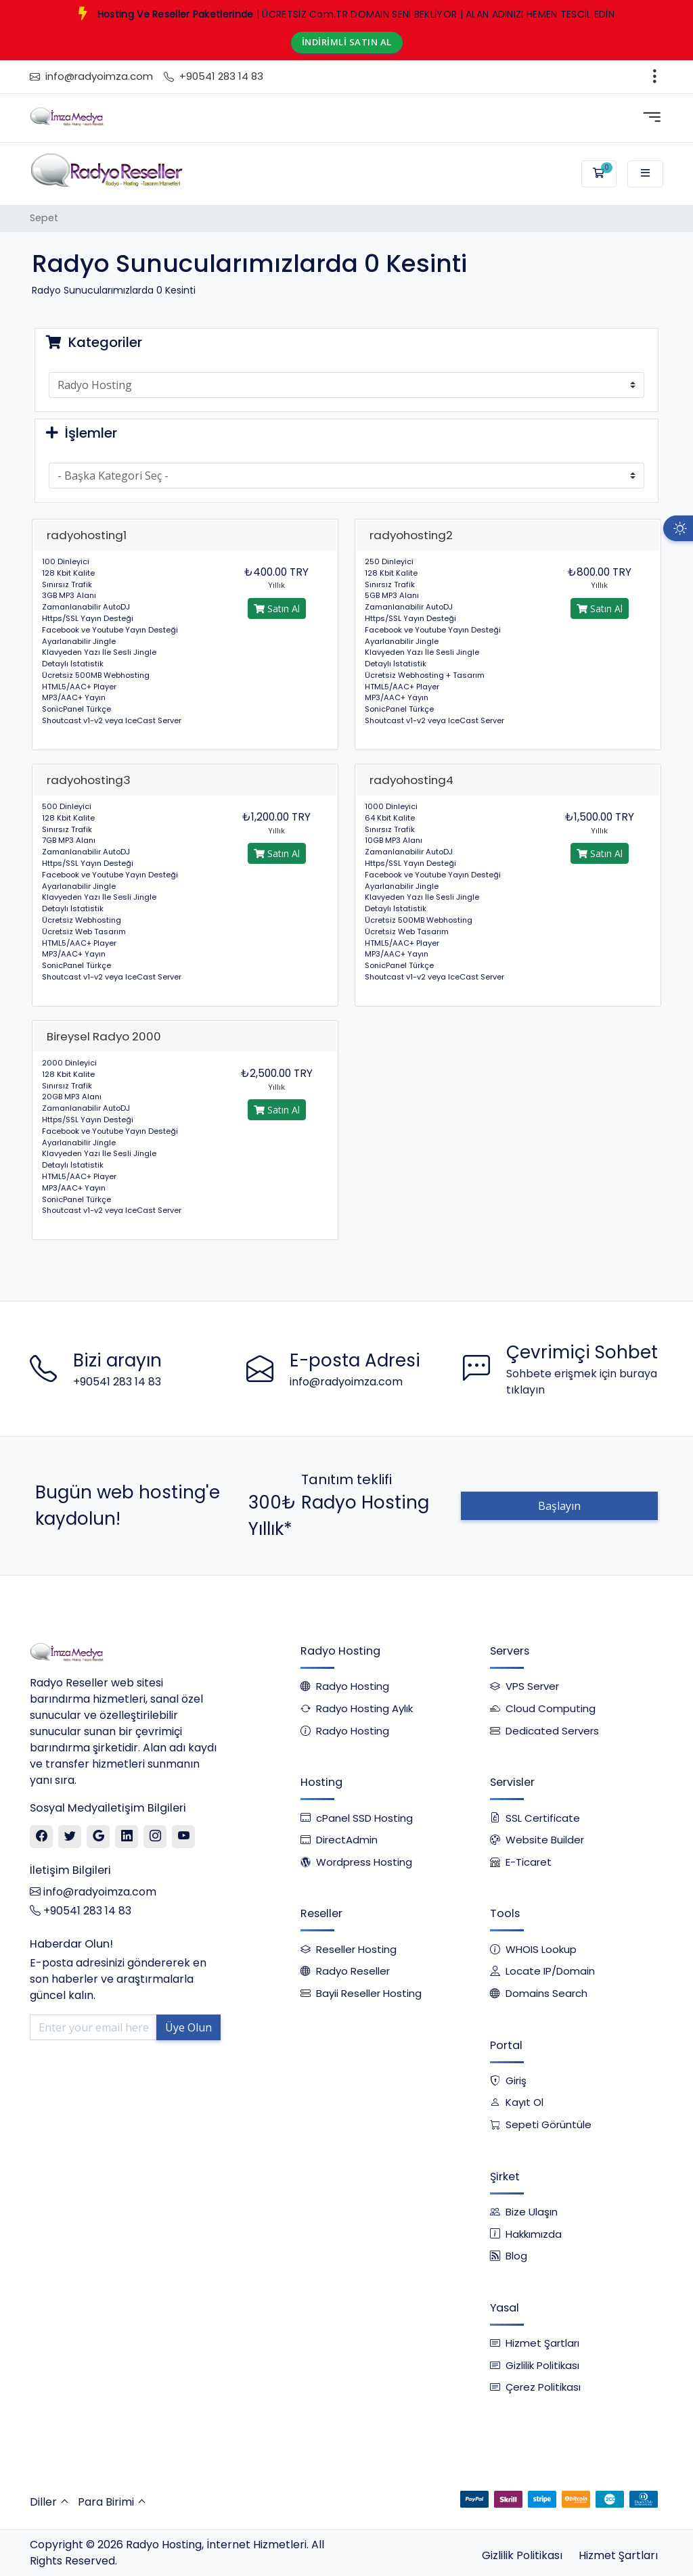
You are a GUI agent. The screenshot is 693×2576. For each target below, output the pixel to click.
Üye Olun (188, 2027)
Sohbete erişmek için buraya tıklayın (581, 1382)
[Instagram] (155, 1836)
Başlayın (559, 1505)
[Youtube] (183, 1836)
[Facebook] (41, 1836)
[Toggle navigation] (654, 76)
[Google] (98, 1836)
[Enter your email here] (93, 2027)
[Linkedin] (127, 1836)
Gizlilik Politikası (522, 2555)
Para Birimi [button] (106, 2502)
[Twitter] (70, 1836)
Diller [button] (43, 2502)
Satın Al (277, 608)
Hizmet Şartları (618, 2555)
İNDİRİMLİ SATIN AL (347, 42)
